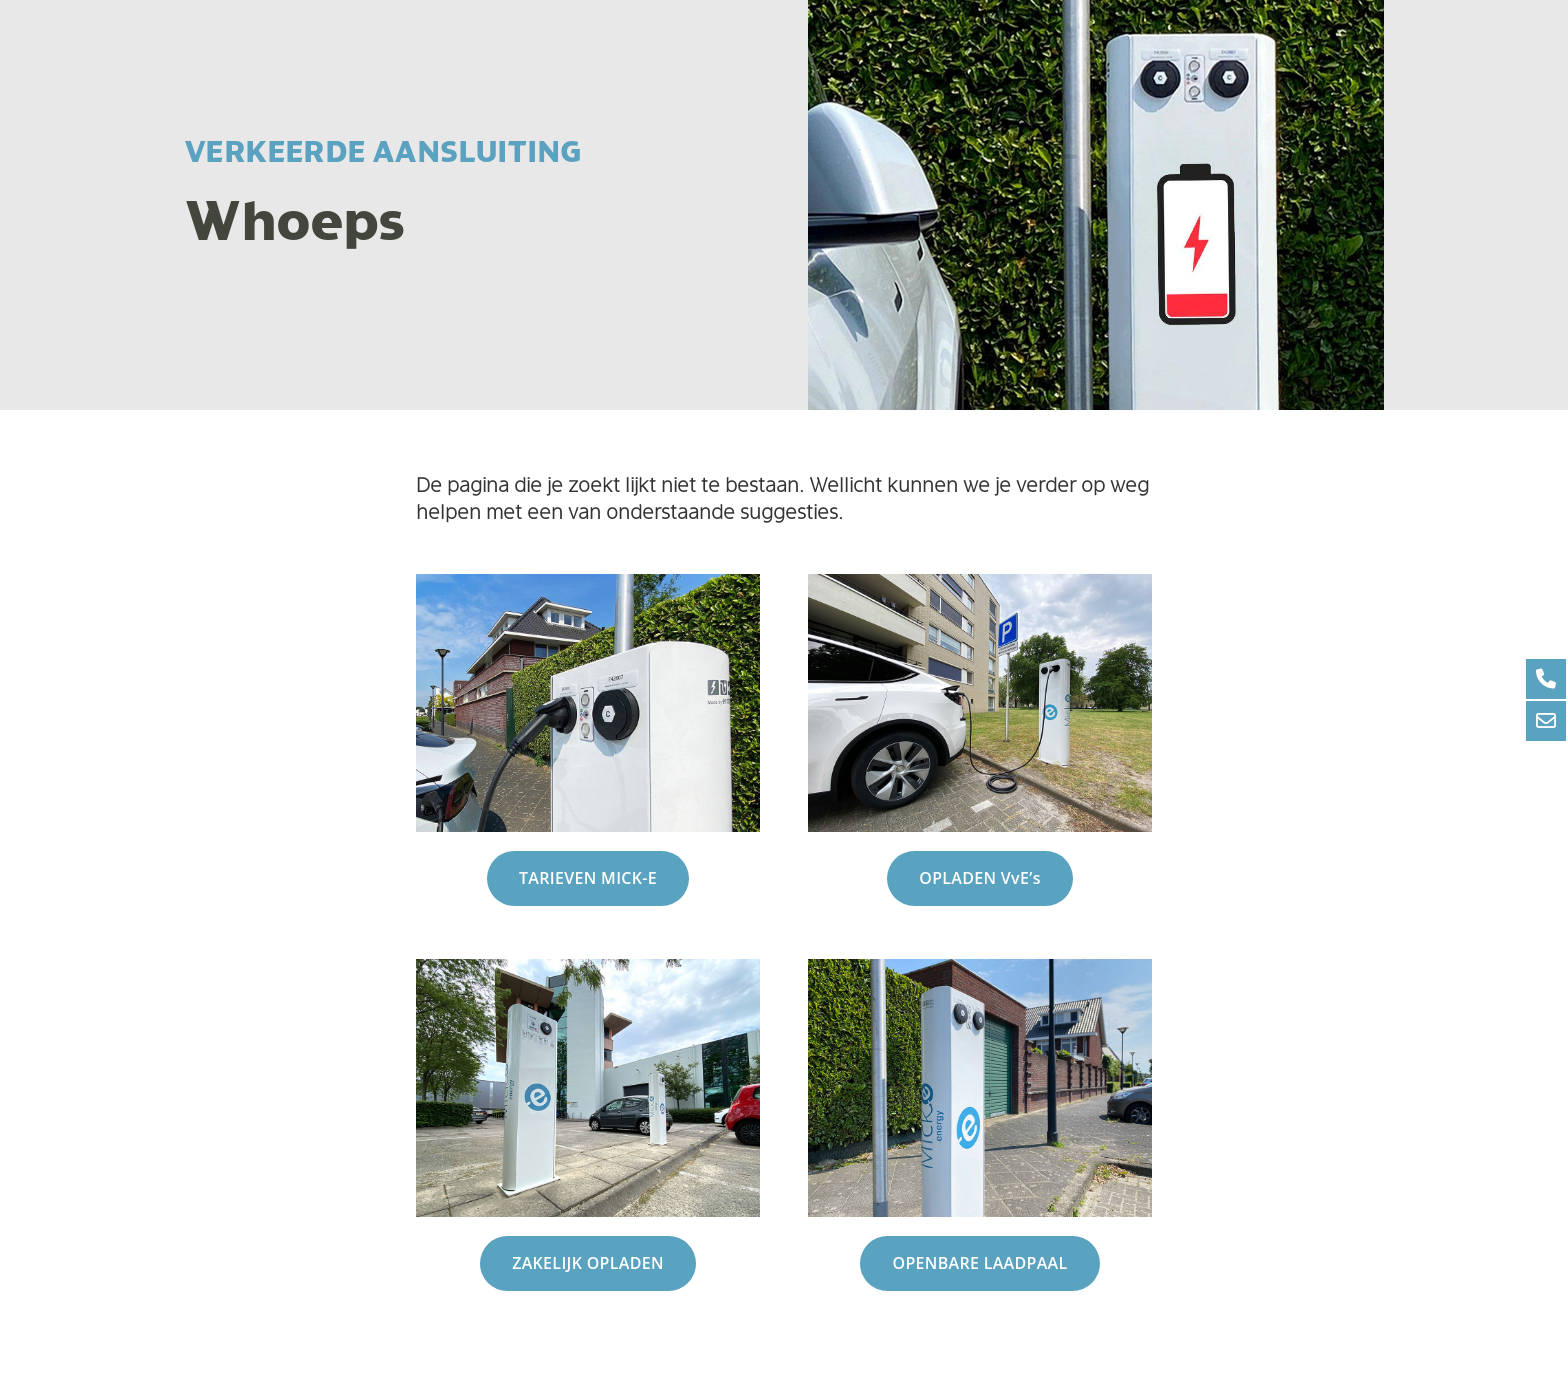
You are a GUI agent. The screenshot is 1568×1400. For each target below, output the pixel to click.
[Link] (588, 703)
